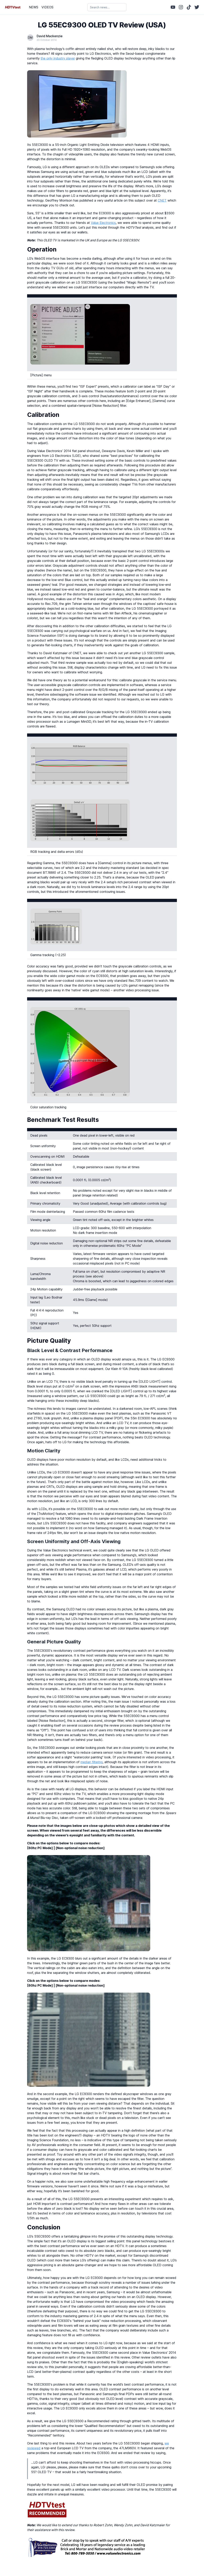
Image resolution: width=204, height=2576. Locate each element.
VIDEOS (47, 7)
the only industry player (58, 58)
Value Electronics (103, 223)
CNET (162, 200)
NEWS (33, 7)
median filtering (91, 1762)
